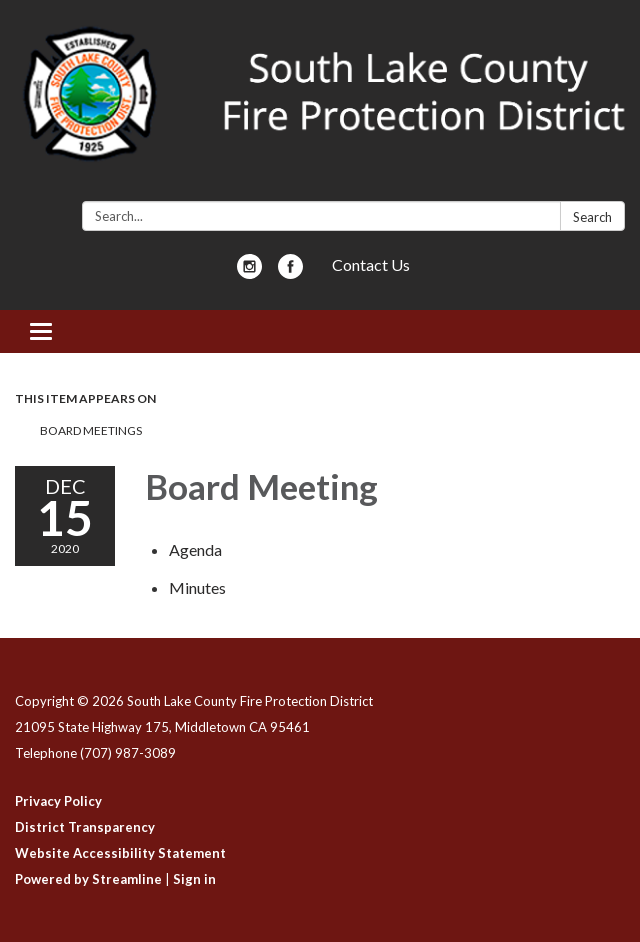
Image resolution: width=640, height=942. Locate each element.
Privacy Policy (58, 801)
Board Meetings (91, 430)
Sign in (194, 879)
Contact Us (371, 264)
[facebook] (290, 272)
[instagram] (249, 272)
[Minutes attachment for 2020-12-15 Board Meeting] (197, 587)
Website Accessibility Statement (120, 853)
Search (592, 217)
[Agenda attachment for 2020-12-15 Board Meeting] (195, 549)
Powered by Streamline (88, 879)
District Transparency (85, 827)
